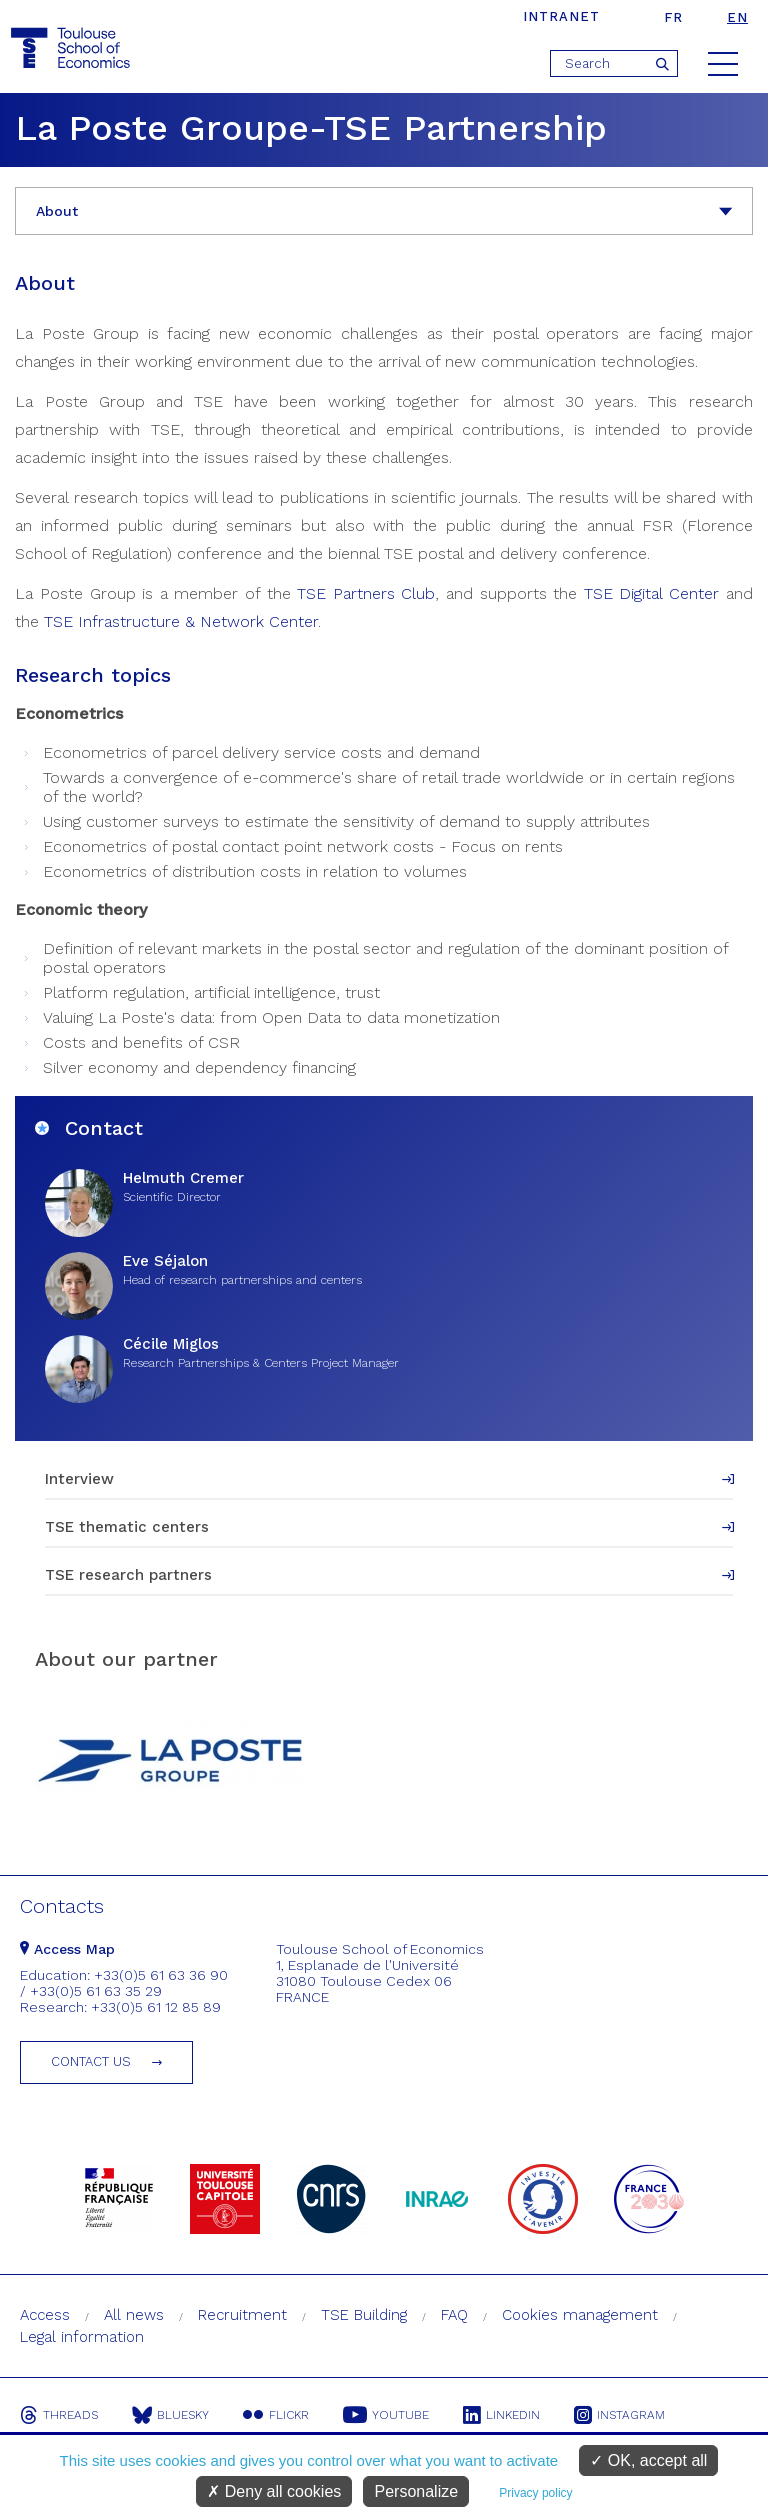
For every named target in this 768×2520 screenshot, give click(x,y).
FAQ (454, 2315)
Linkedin (501, 2415)
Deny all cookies (274, 2491)
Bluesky (170, 2415)
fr (673, 17)
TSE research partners (128, 1575)
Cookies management (580, 2315)
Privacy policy (535, 2493)
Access (45, 2315)
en (737, 17)
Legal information (82, 2337)
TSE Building (364, 2315)
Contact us (91, 2061)
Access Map (67, 1949)
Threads (59, 2415)
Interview (79, 1479)
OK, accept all (648, 2460)
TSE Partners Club (366, 593)
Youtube (386, 2415)
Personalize (416, 2491)
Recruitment (242, 2315)
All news (134, 2315)
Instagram (619, 2415)
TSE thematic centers (127, 1527)
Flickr (276, 2415)
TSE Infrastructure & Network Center (181, 621)
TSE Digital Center (651, 593)
